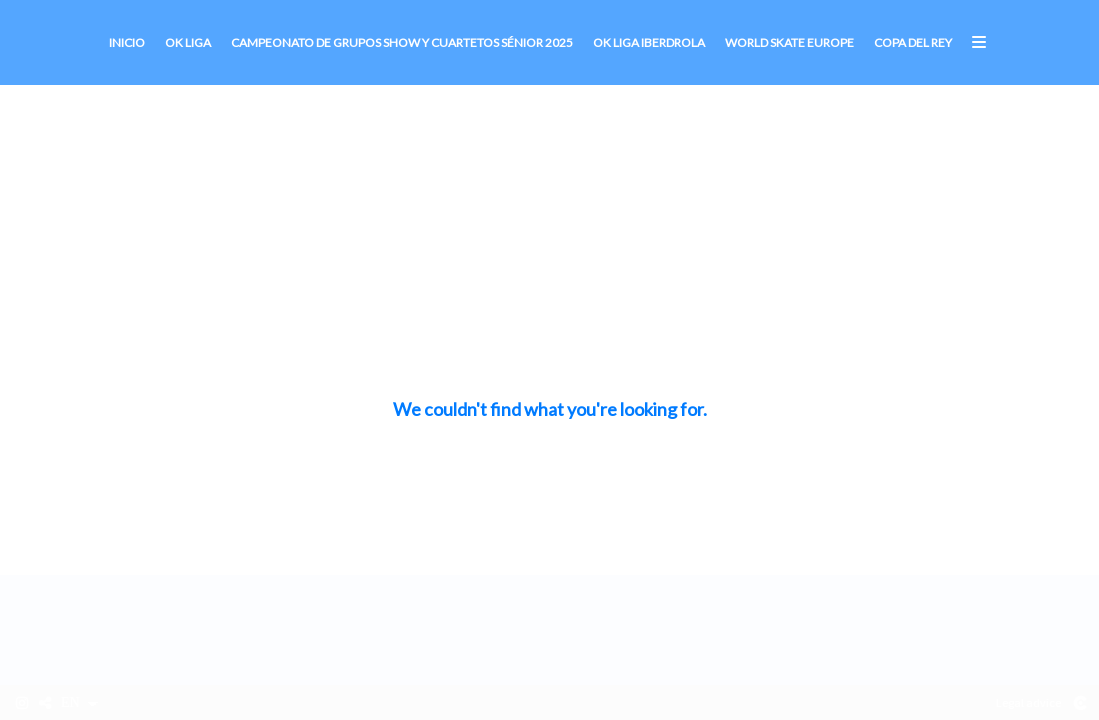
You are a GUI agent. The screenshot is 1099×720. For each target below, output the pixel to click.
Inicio (127, 42)
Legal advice (1028, 702)
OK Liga (188, 42)
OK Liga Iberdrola (649, 42)
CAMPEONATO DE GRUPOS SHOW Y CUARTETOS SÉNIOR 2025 (402, 42)
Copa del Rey (913, 42)
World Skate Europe (789, 42)
